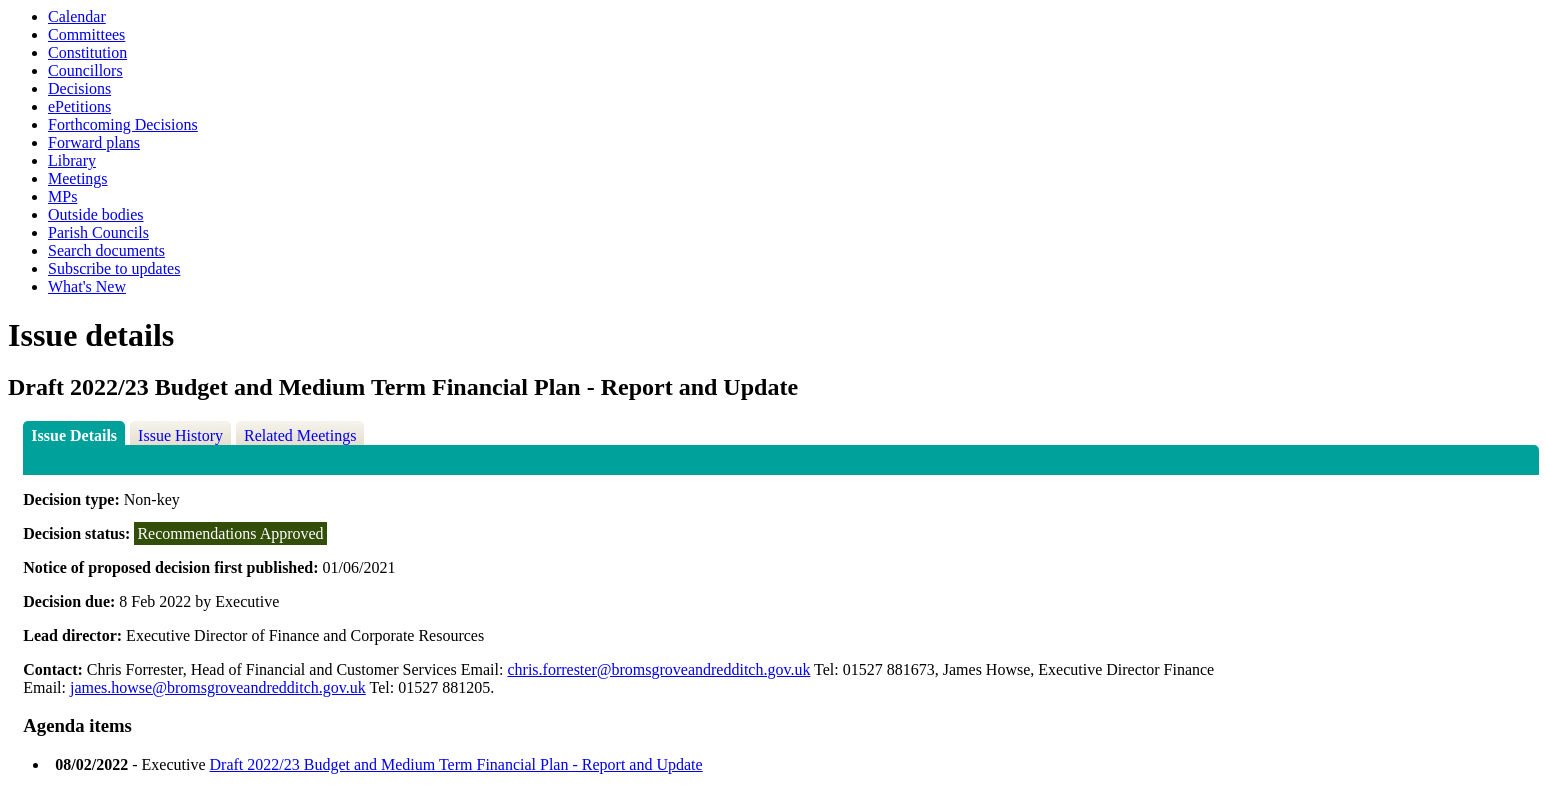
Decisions (79, 88)
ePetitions (79, 106)
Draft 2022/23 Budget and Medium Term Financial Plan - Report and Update (456, 764)
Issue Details (74, 435)
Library (72, 160)
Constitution (87, 52)
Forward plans (94, 142)
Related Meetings (300, 435)
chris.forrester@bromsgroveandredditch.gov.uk (658, 669)
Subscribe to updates (114, 268)
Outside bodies (96, 214)
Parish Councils (98, 232)
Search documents (106, 250)
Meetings (78, 178)
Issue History (180, 435)
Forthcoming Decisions (123, 124)
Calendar (77, 16)
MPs (62, 196)
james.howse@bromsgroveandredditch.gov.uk (218, 687)
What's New (87, 286)
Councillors (85, 70)
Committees (86, 34)
